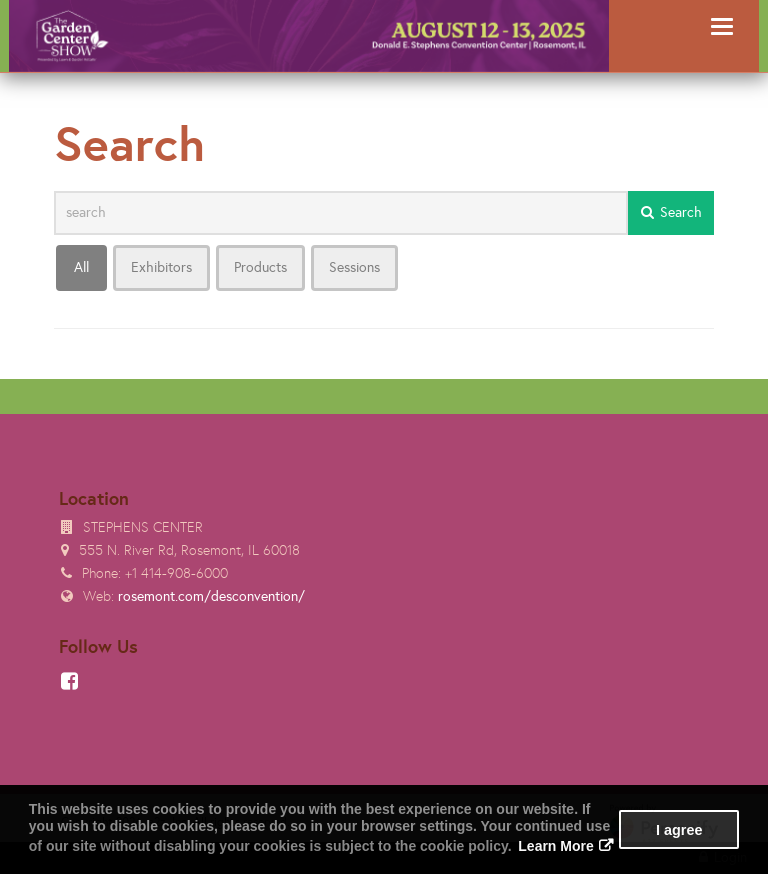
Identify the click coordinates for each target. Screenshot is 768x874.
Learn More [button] (555, 846)
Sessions (354, 267)
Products (260, 267)
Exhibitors (161, 267)
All (81, 267)
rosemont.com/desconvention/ (211, 596)
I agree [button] (679, 830)
